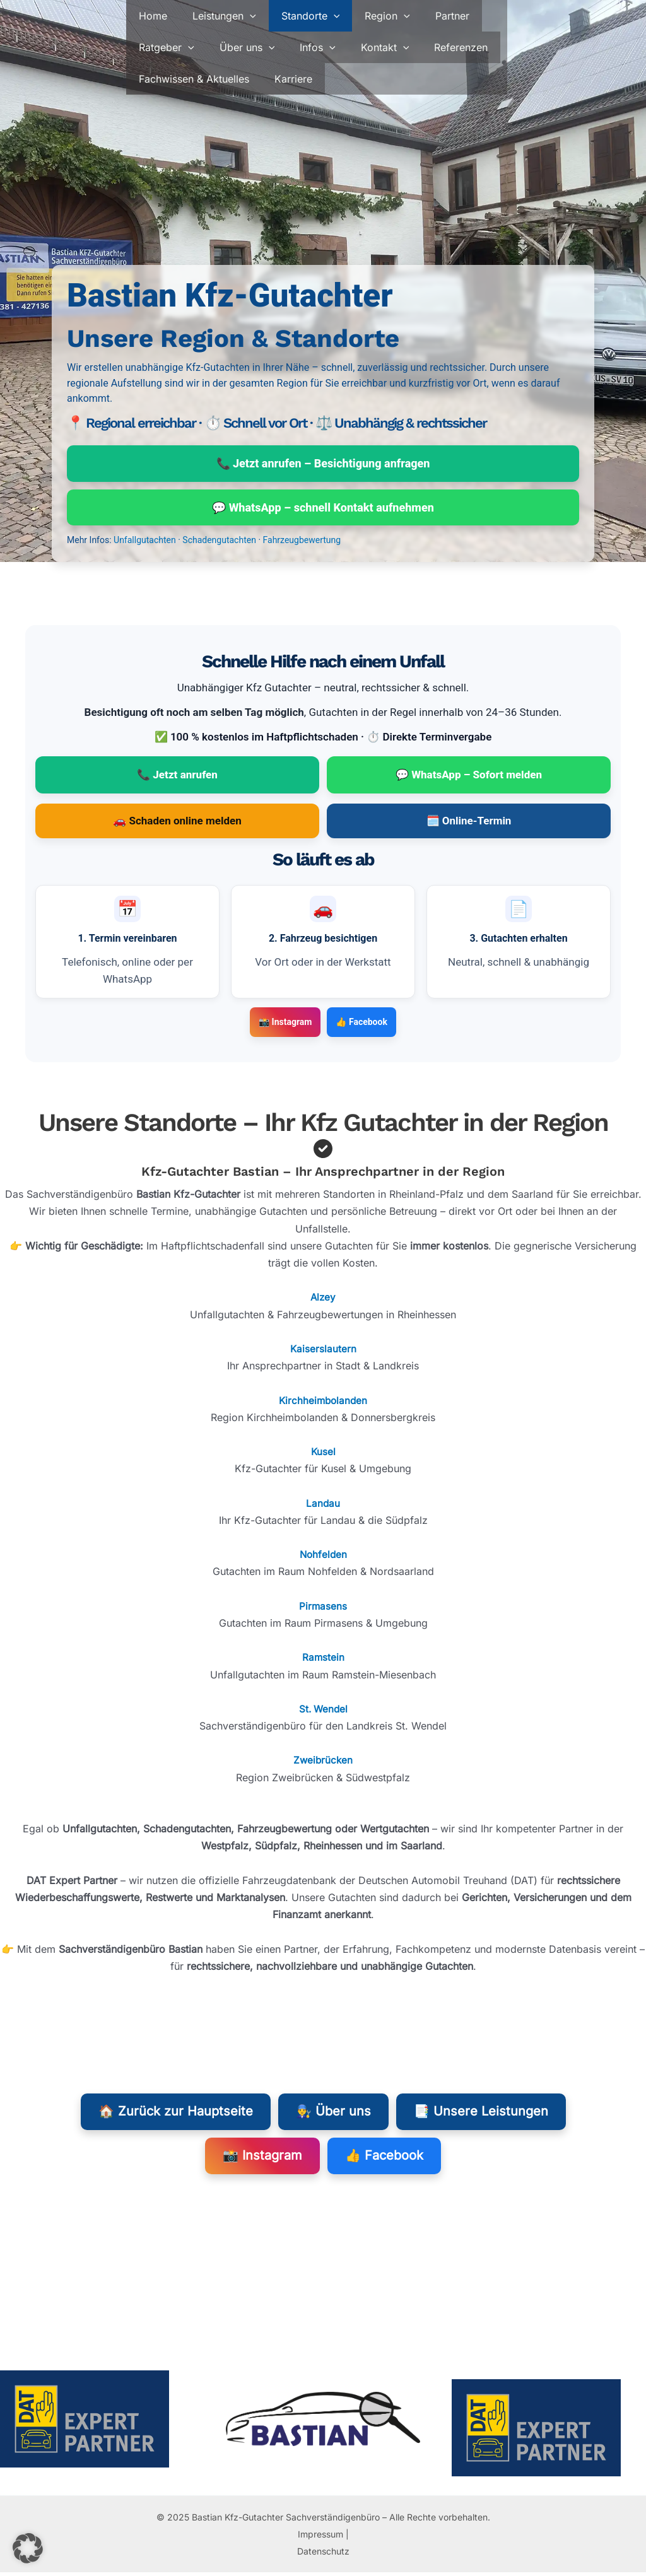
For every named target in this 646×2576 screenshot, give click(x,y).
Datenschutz (323, 2555)
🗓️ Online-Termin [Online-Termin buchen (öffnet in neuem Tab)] (469, 822)
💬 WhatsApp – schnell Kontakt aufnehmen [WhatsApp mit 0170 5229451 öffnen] (323, 508)
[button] (242, 16)
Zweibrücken (323, 1761)
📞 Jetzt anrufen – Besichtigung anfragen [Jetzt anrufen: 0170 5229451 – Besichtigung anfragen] (323, 464)
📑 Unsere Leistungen (481, 2113)
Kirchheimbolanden (323, 1401)
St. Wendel (323, 1710)
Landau (323, 1504)
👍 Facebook (361, 1024)
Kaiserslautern (323, 1350)
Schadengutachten (219, 542)
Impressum (320, 2537)
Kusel (323, 1453)
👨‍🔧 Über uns (333, 2113)
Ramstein (323, 1659)
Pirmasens (323, 1607)
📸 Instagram (285, 1024)
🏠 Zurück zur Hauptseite (175, 2113)
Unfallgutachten (145, 542)
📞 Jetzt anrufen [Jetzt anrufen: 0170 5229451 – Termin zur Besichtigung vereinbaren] (177, 776)
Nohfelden (323, 1556)
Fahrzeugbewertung (302, 542)
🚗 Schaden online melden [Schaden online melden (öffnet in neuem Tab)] (177, 822)
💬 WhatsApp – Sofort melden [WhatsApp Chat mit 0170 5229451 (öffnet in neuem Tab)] (469, 776)
